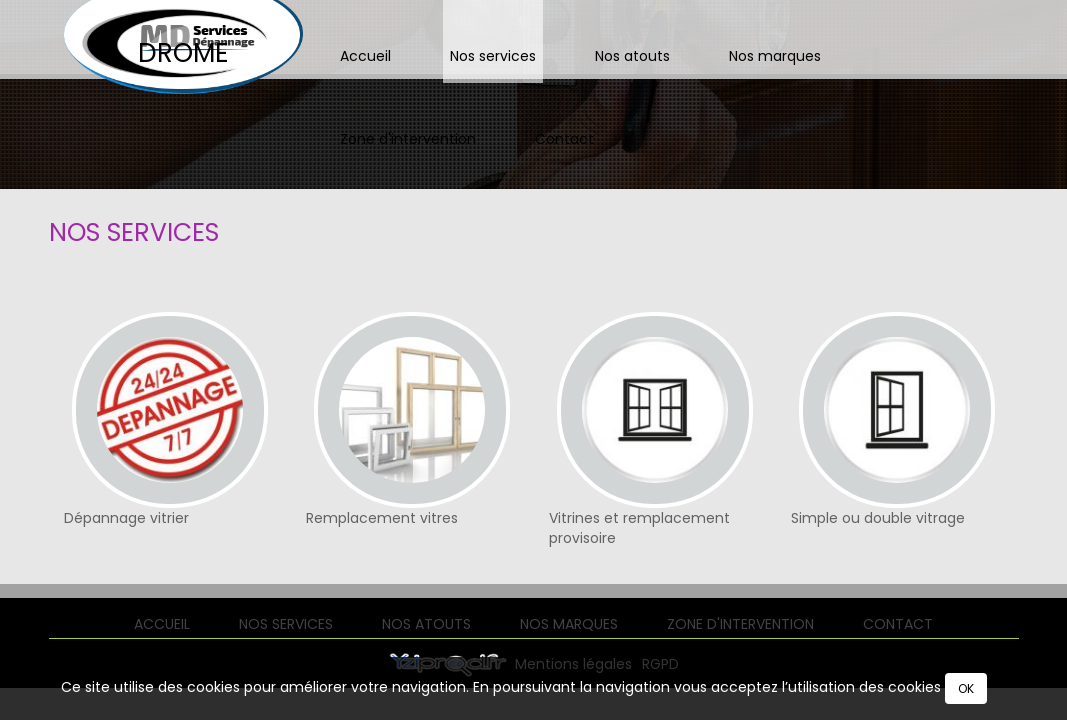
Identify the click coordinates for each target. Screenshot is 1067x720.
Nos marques (775, 56)
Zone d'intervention (408, 139)
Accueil (365, 56)
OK (966, 688)
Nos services (493, 56)
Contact (564, 139)
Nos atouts (632, 56)
